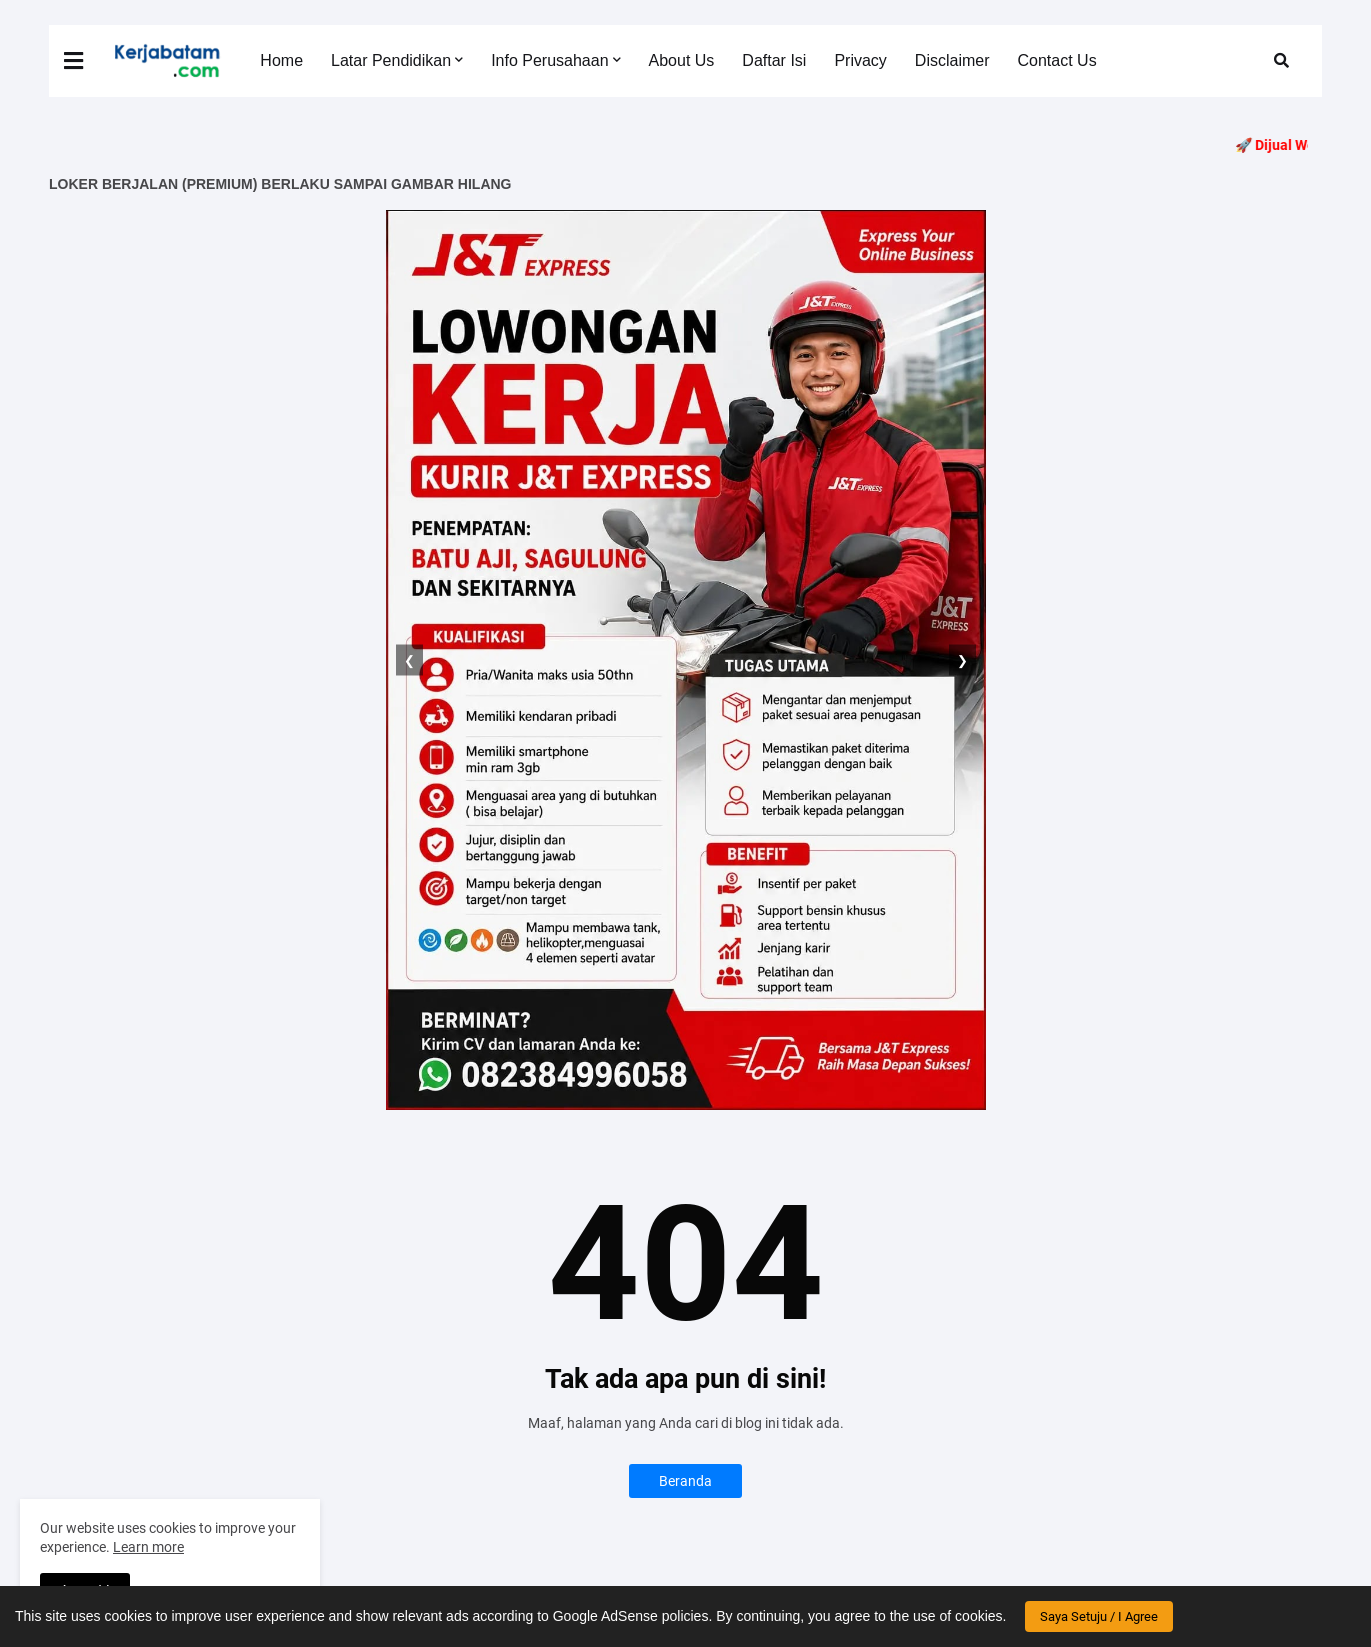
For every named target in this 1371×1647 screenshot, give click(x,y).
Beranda (685, 1481)
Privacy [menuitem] (860, 60)
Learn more (148, 1547)
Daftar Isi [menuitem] (774, 60)
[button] (86, 61)
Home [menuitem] (281, 60)
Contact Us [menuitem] (1057, 60)
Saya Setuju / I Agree (1099, 1616)
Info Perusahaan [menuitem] (549, 60)
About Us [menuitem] (682, 60)
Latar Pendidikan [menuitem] (391, 60)
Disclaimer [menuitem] (952, 60)
